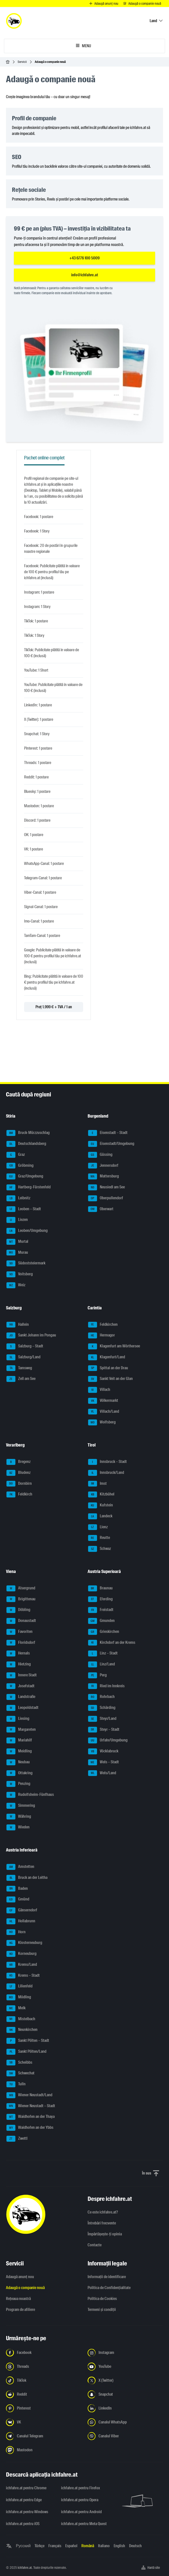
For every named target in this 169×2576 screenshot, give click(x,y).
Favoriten (19, 1632)
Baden (17, 1889)
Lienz (98, 1527)
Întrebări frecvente (102, 2223)
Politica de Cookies (102, 2298)
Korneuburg (21, 1954)
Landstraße (20, 1697)
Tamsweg (19, 1368)
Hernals (18, 1653)
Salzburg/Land (23, 1357)
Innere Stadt (21, 1675)
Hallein (17, 1325)
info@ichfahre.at (84, 275)
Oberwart (100, 1209)
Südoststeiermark (25, 1263)
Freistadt (100, 1610)
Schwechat (20, 2073)
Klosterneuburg (24, 1943)
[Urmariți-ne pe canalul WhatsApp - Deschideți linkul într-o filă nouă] (125, 2422)
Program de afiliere (20, 2309)
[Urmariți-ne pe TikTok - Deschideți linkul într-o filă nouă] (44, 2380)
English (119, 2545)
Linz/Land (101, 1664)
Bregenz (18, 1462)
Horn (16, 1932)
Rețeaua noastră (18, 2298)
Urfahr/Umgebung (108, 1740)
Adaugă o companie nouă (25, 2287)
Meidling (19, 1751)
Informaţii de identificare (107, 2276)
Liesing (17, 1719)
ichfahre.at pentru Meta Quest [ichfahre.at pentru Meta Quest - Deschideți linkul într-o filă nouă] (84, 2523)
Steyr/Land (102, 1719)
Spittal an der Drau (108, 1368)
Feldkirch (19, 1494)
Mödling (18, 1997)
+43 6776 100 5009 (84, 258)
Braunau (100, 1588)
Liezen (17, 1220)
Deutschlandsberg (26, 1144)
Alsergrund (20, 1588)
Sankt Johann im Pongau (31, 1335)
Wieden (18, 1827)
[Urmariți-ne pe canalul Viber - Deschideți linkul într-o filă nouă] (125, 2436)
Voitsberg (19, 1274)
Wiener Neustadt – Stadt (30, 2106)
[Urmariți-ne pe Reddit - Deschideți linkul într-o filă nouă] (44, 2394)
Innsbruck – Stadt (107, 1462)
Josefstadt (20, 1686)
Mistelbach (20, 2019)
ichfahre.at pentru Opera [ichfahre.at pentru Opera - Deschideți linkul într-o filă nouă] (79, 2499)
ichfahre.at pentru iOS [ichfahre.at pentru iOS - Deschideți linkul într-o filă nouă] (22, 2523)
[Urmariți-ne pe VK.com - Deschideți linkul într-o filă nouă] (44, 2422)
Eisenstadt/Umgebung (111, 1144)
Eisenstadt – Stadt (108, 1133)
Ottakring (19, 1773)
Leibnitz (18, 1198)
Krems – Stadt (23, 1976)
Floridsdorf (20, 1643)
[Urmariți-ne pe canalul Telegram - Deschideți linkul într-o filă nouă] (44, 2436)
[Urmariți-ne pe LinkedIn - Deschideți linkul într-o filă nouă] (125, 2408)
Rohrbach (101, 1697)
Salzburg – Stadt (24, 1346)
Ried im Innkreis (106, 1686)
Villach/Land (103, 1412)
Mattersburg (103, 1176)
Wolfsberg (102, 1422)
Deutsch (135, 2545)
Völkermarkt (103, 1401)
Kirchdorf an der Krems (111, 1643)
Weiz (15, 1285)
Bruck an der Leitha (26, 1878)
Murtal (17, 1242)
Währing (18, 1817)
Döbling (18, 1610)
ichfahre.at (25, 2567)
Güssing (100, 1155)
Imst (97, 1484)
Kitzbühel (101, 1494)
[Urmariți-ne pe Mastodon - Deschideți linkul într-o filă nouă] (44, 2450)
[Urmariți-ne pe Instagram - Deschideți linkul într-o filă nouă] (125, 2353)
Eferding (100, 1599)
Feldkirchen (103, 1325)
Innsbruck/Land (106, 1473)
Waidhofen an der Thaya (30, 2117)
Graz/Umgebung (24, 1176)
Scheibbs (19, 2063)
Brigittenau (20, 1599)
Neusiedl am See (106, 1187)
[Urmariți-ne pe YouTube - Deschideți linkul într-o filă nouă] (125, 2367)
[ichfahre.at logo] (14, 21)
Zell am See (20, 1379)
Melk (16, 2008)
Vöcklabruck (103, 1751)
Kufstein (100, 1505)
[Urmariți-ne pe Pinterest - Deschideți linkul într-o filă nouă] (44, 2408)
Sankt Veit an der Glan (110, 1379)
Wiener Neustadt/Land (29, 2095)
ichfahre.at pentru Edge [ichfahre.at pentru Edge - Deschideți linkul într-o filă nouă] (24, 2499)
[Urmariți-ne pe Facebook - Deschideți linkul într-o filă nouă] (44, 2353)
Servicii (22, 62)
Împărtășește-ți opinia (105, 2234)
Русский (23, 2545)
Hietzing (18, 1664)
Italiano (104, 2545)
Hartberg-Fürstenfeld (28, 1187)
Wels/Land (102, 1773)
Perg (97, 1675)
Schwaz (99, 1549)
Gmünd (17, 1899)
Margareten (21, 1730)
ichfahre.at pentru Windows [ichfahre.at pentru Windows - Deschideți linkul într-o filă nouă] (27, 2511)
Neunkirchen (21, 2030)
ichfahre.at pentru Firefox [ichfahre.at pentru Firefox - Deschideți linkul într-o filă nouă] (80, 2488)
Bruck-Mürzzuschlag (28, 1133)
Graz (15, 1155)
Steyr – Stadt (103, 1730)
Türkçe (39, 2545)
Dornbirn (19, 1484)
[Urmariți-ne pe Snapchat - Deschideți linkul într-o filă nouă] (125, 2394)
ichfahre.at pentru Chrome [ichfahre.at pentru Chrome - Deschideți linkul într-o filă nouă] (26, 2488)
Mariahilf (19, 1740)
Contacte (94, 2245)
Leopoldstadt (22, 1708)
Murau (17, 1253)
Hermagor (101, 1335)
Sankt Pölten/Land (26, 2052)
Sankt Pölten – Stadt (27, 2041)
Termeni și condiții (102, 2309)
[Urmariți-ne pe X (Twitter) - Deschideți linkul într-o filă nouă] (125, 2380)
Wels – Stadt (103, 1762)
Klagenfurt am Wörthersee (114, 1346)
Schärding (101, 1708)
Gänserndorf (21, 1910)
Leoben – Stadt (23, 1209)
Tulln (16, 2084)
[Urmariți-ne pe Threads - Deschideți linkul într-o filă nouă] (44, 2367)
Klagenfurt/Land (106, 1357)
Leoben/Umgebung (27, 1231)
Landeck (100, 1516)
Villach (99, 1390)
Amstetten (20, 1867)
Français (54, 2545)
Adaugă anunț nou (20, 2276)
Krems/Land (21, 1965)
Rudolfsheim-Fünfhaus (30, 1795)
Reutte (99, 1538)
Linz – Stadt (103, 1653)
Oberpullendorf (105, 1198)
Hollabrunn (20, 1921)
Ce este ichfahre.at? (103, 2212)
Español (71, 2545)
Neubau (18, 1762)
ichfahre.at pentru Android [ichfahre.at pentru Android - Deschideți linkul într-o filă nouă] (81, 2511)
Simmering (20, 1806)
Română (87, 2545)
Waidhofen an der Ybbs (29, 2128)
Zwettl (17, 2139)
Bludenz (18, 1473)
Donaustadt (21, 1621)
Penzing (18, 1784)
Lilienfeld (19, 1986)
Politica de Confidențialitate (109, 2287)
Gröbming (20, 1166)
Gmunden (101, 1621)
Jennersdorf (103, 1166)
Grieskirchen (103, 1632)
